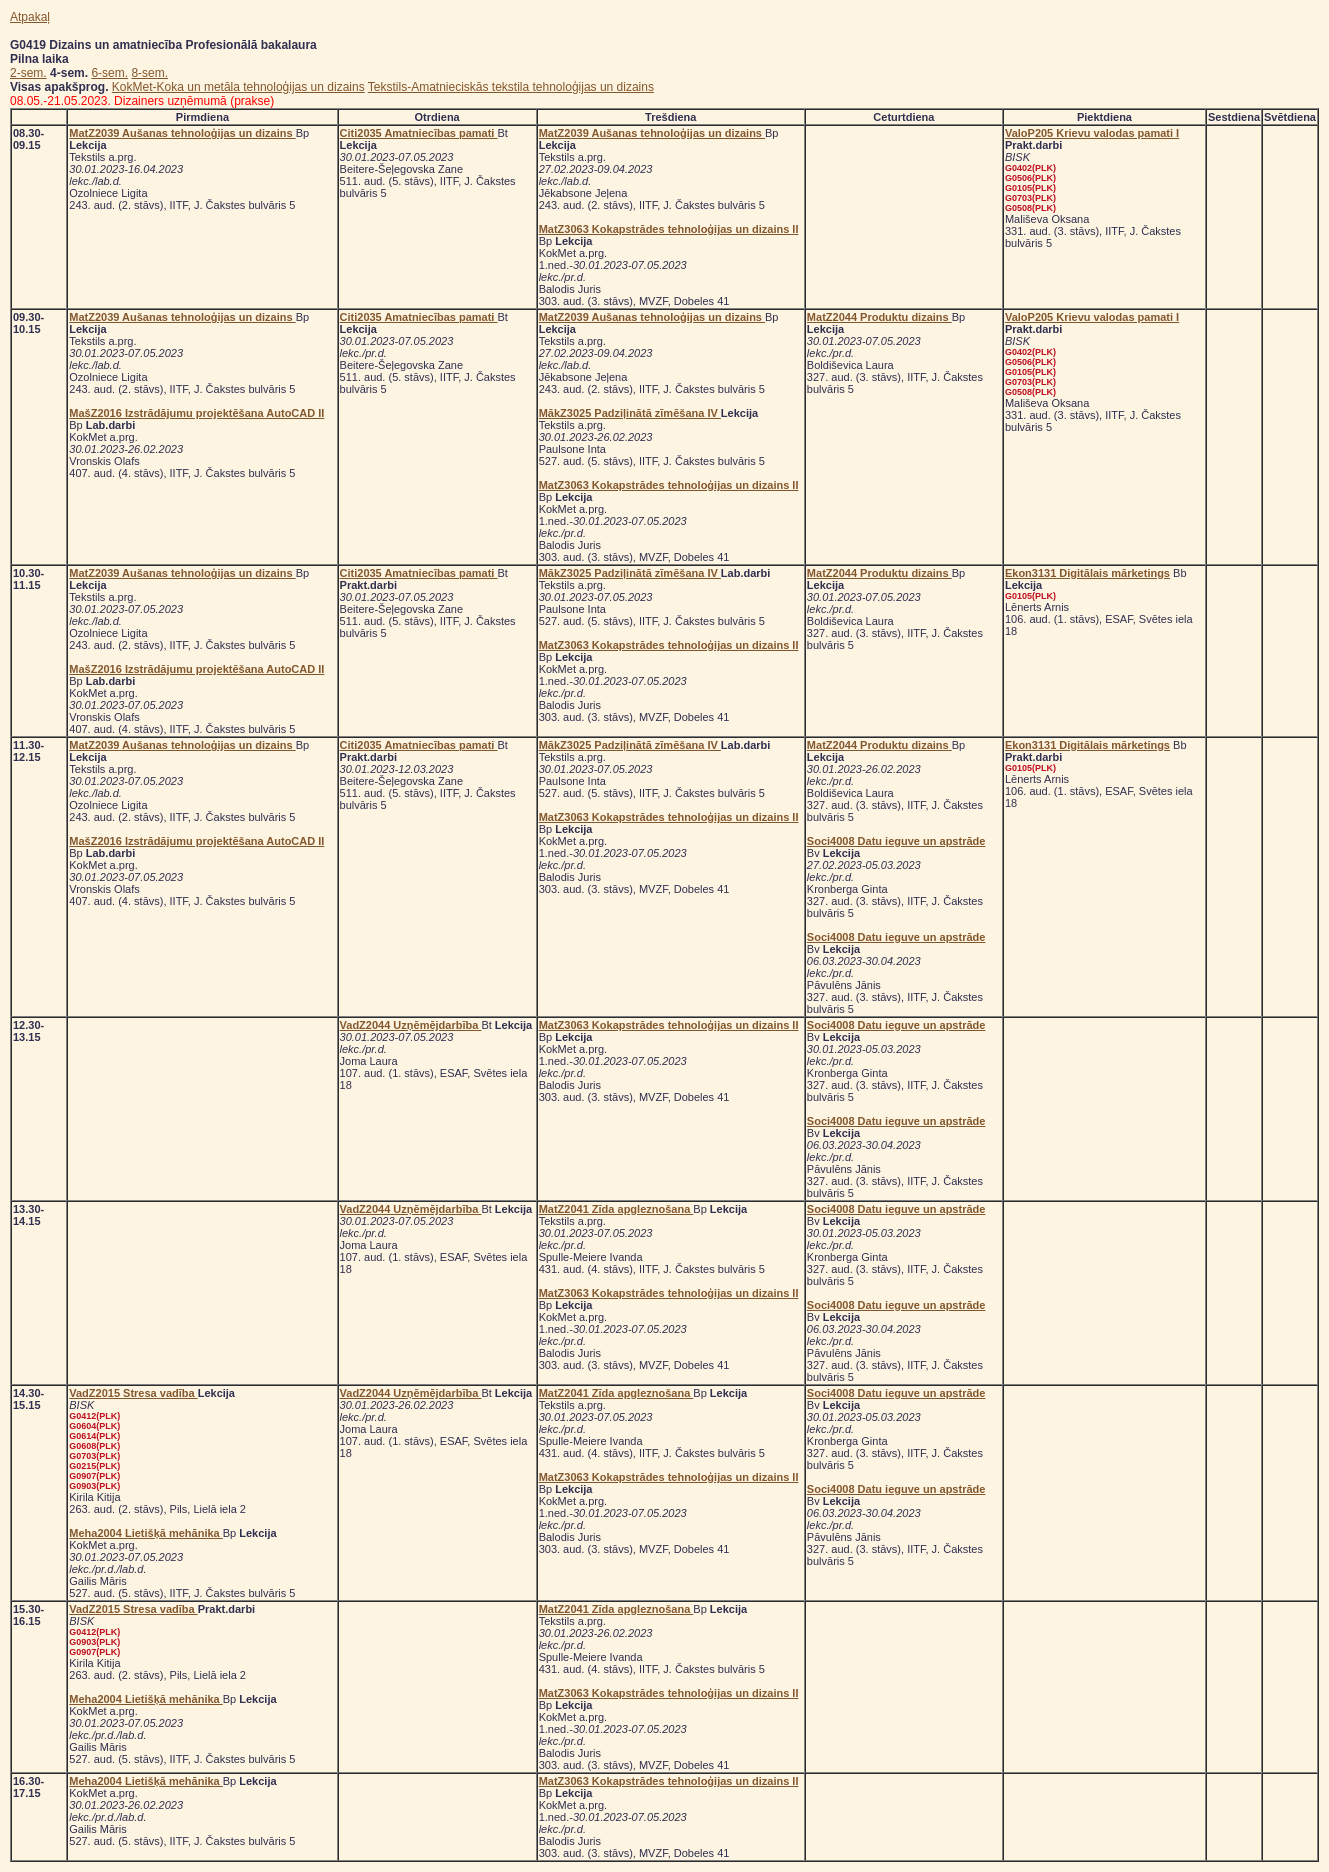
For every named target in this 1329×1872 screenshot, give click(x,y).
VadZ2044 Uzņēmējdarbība (411, 1025)
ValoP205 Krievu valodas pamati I (1092, 133)
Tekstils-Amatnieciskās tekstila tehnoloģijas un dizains (511, 87)
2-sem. (28, 73)
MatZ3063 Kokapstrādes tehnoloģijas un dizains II (669, 229)
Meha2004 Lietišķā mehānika (145, 1533)
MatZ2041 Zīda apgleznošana (616, 1209)
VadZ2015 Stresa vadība (133, 1393)
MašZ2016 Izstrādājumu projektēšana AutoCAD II (196, 413)
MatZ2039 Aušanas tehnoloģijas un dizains (182, 133)
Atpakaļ (30, 17)
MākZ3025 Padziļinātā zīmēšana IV (630, 413)
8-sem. (149, 73)
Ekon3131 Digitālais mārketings (1087, 573)
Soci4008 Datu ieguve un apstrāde (896, 841)
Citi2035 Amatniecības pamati (419, 133)
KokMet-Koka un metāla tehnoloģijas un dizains (238, 87)
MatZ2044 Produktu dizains (879, 317)
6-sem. (109, 73)
